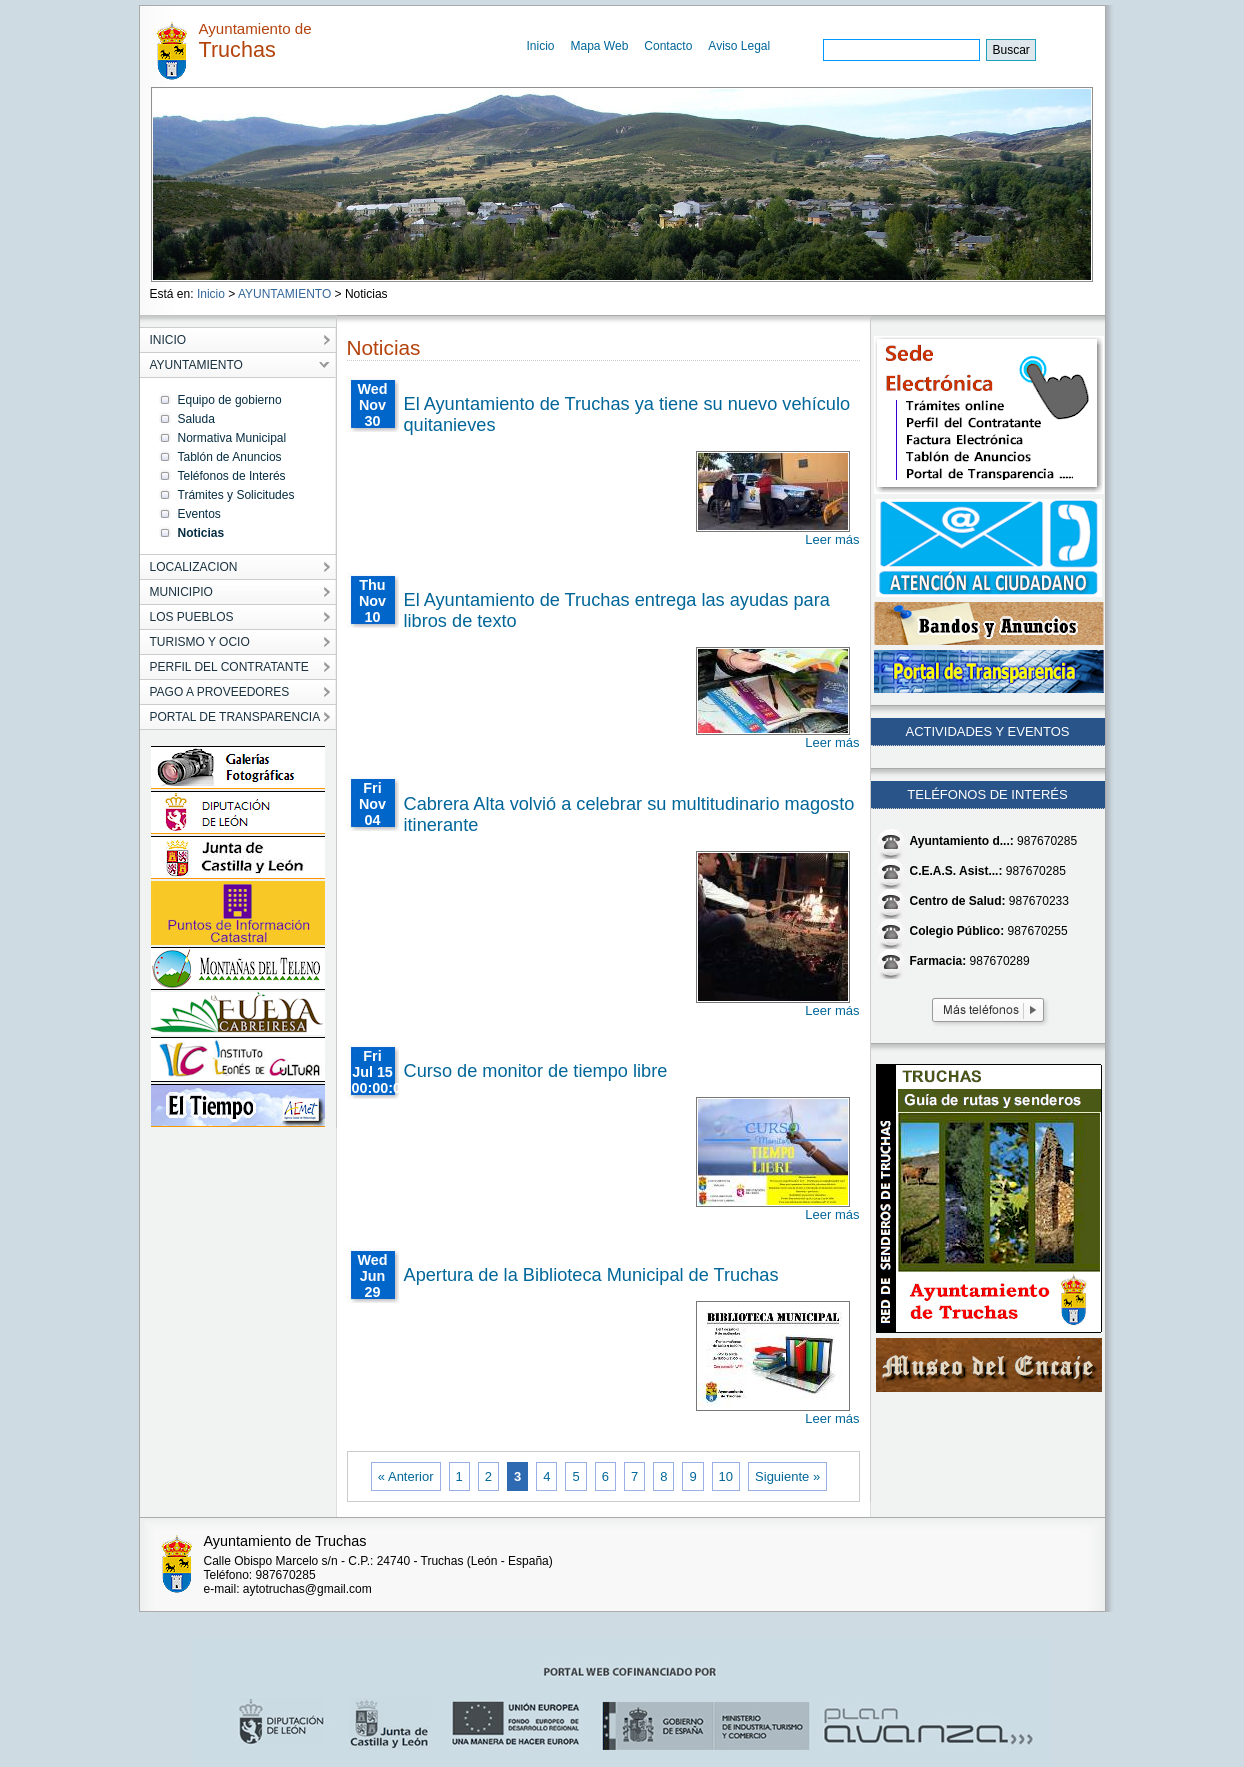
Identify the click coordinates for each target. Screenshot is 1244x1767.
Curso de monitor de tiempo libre (536, 1071)
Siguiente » (787, 1476)
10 (726, 1476)
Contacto (668, 46)
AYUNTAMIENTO (284, 294)
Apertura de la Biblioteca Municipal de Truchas (591, 1275)
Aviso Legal (739, 46)
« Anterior (406, 1476)
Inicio (541, 46)
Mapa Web (600, 46)
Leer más (832, 539)
